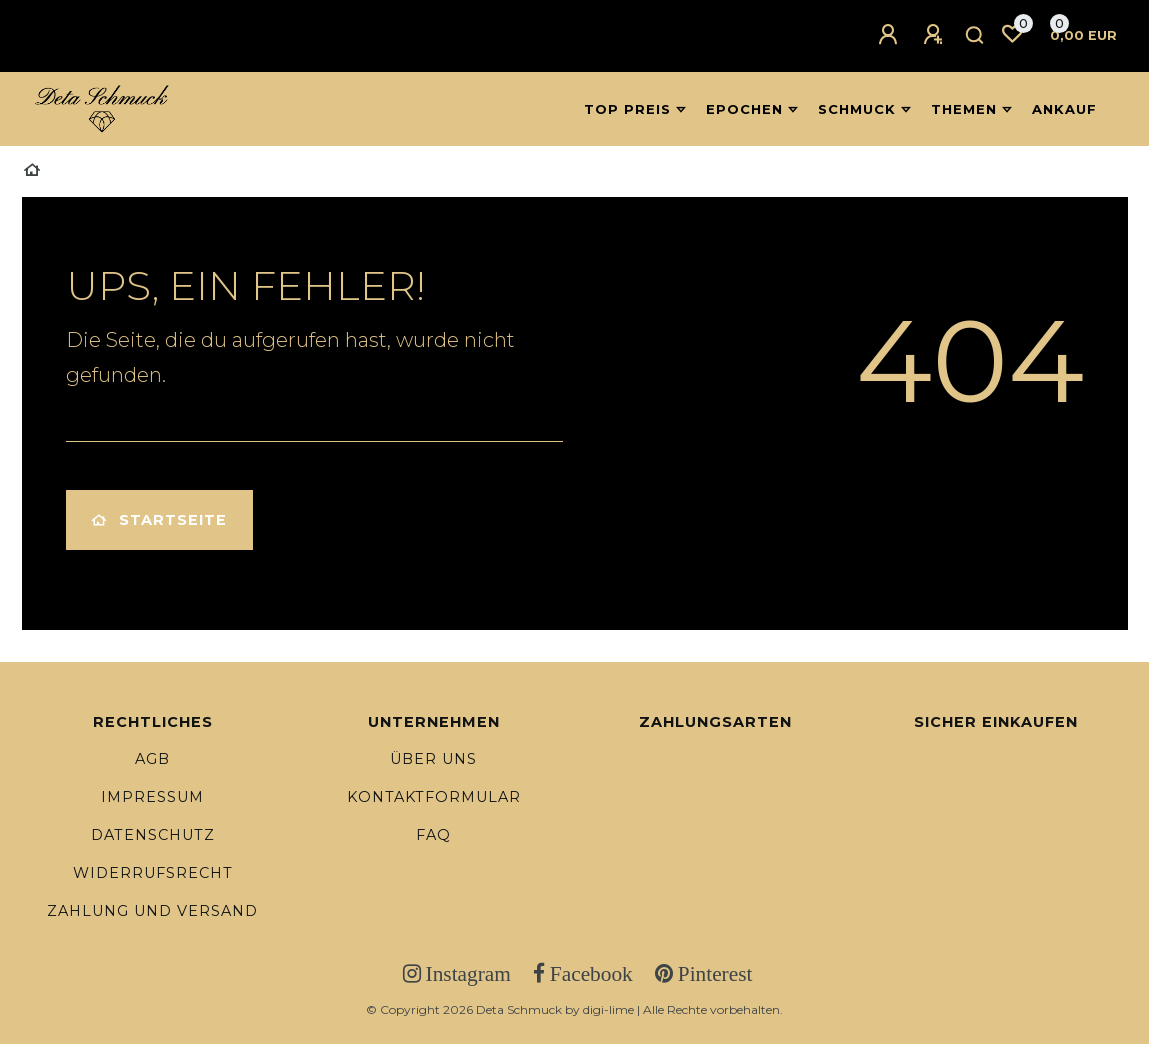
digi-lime (608, 1009)
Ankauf (1064, 109)
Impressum (152, 797)
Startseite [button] (159, 520)
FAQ (433, 835)
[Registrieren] (936, 35)
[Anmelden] (891, 35)
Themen (964, 109)
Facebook (589, 974)
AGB (152, 759)
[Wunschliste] (1012, 34)
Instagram (466, 974)
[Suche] (975, 36)
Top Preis (627, 109)
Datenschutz (153, 835)
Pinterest (713, 974)
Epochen (744, 109)
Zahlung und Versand (152, 911)
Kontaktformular (434, 797)
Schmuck (857, 109)
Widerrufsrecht (153, 873)
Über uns (433, 759)
